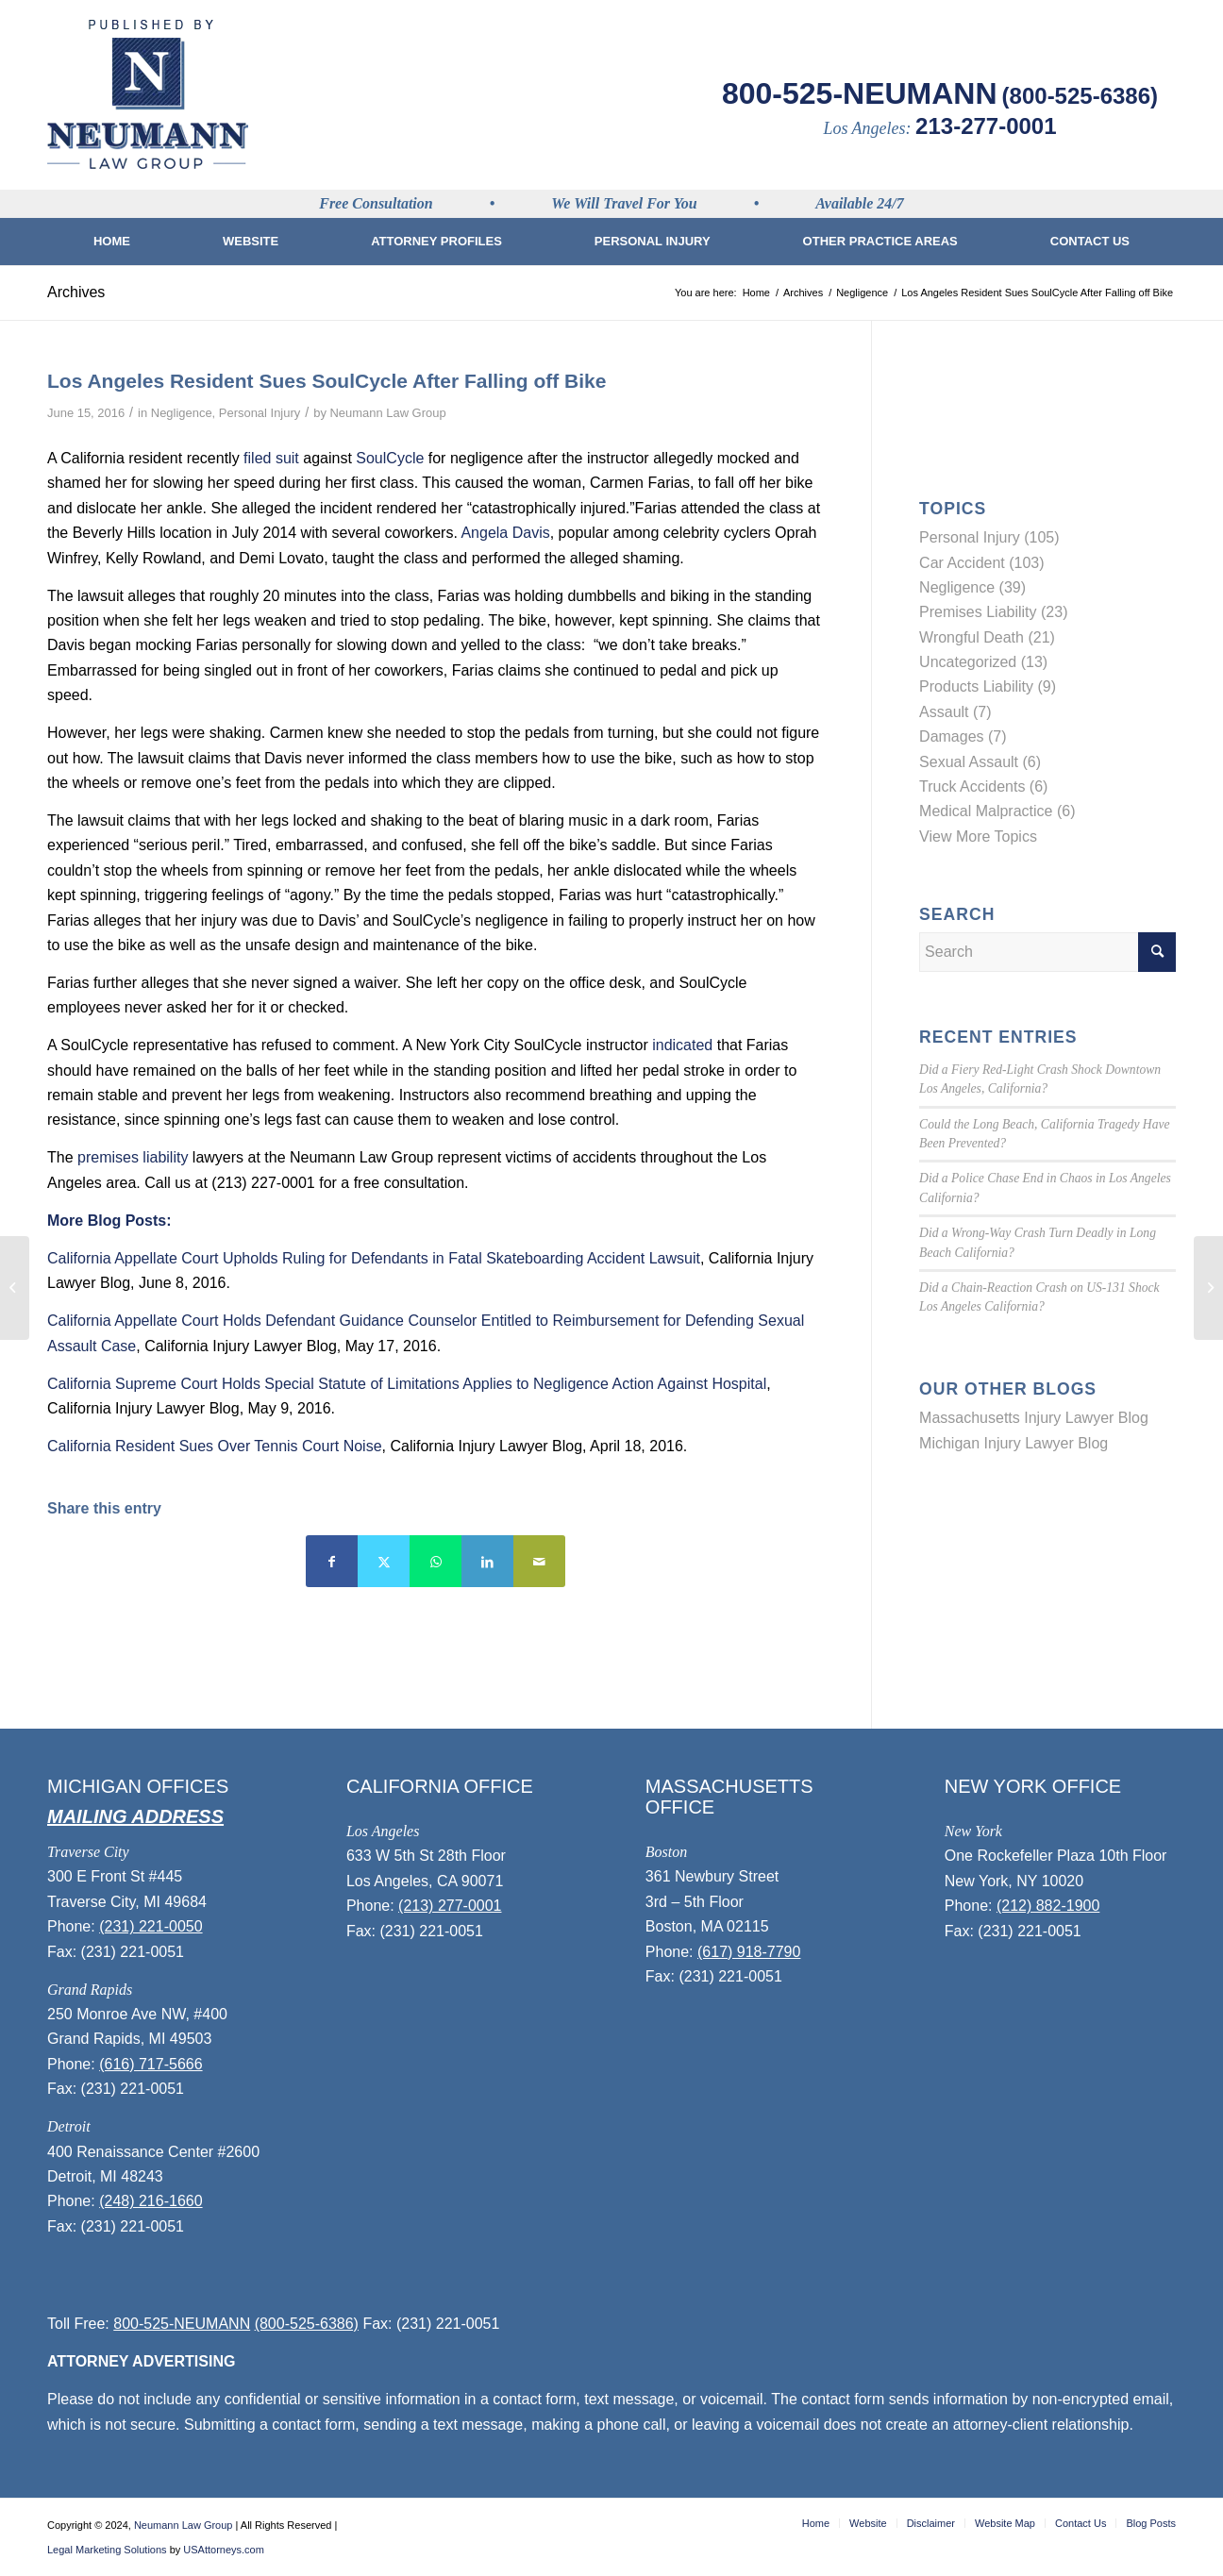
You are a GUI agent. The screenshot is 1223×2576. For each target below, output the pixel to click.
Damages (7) (962, 736)
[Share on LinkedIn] (487, 1561)
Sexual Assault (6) (980, 762)
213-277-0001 (985, 126)
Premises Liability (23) (993, 612)
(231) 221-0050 (150, 1926)
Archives (76, 292)
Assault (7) (955, 712)
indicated (682, 1045)
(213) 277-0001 (449, 1906)
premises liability (132, 1157)
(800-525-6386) (1080, 96)
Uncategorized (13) (983, 662)
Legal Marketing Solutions (107, 2549)
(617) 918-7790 (748, 1952)
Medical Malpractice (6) (997, 811)
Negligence (181, 413)
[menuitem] (111, 241)
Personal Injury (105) (989, 537)
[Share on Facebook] (332, 1561)
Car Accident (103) (982, 563)
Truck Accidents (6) (983, 786)
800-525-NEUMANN (859, 93)
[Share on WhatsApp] (435, 1561)
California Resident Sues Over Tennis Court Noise (214, 1446)
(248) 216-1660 (150, 2201)
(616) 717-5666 (150, 2064)
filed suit (271, 458)
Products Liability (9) (987, 686)
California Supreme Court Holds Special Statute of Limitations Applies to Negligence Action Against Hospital (406, 1384)
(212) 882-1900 (1048, 1906)
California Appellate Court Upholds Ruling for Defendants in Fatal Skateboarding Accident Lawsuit (373, 1258)
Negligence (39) (972, 587)
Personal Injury (259, 413)
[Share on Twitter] (384, 1561)
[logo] (147, 94)
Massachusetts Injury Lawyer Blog (1033, 1418)
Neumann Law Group (388, 413)
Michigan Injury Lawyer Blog (1013, 1443)
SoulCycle (390, 458)
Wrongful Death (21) (987, 637)
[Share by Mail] (539, 1561)
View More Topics (978, 836)
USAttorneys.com (223, 2549)
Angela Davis (505, 533)
